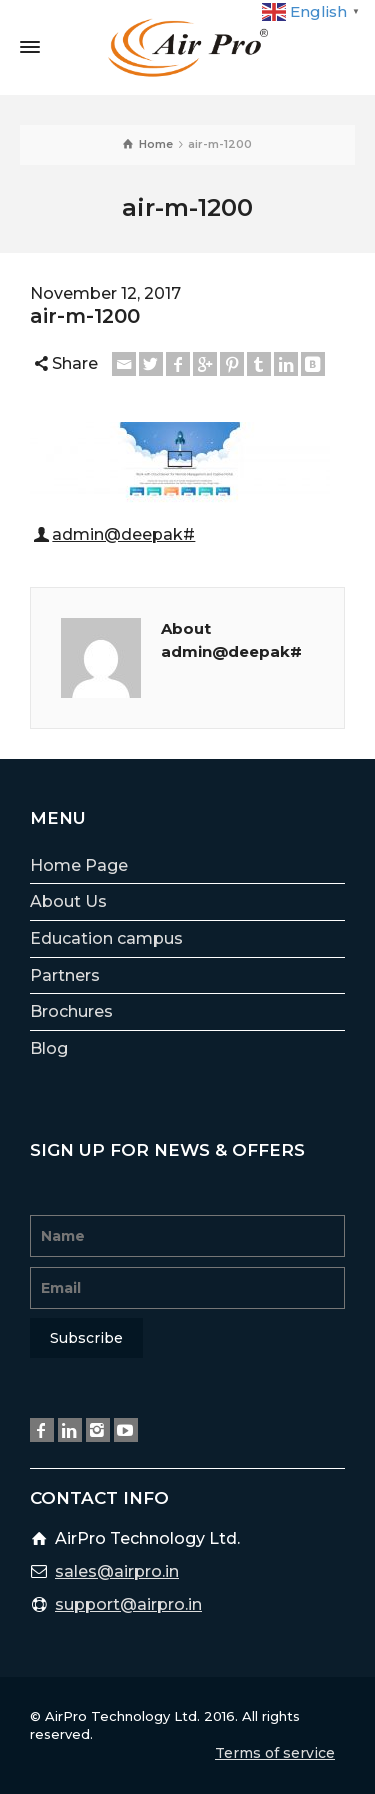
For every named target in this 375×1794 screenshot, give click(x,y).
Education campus (106, 938)
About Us (68, 901)
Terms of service (275, 1753)
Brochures (71, 1011)
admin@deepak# (123, 534)
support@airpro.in (128, 1604)
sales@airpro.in (117, 1571)
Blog (49, 1048)
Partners (65, 975)
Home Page (79, 865)
